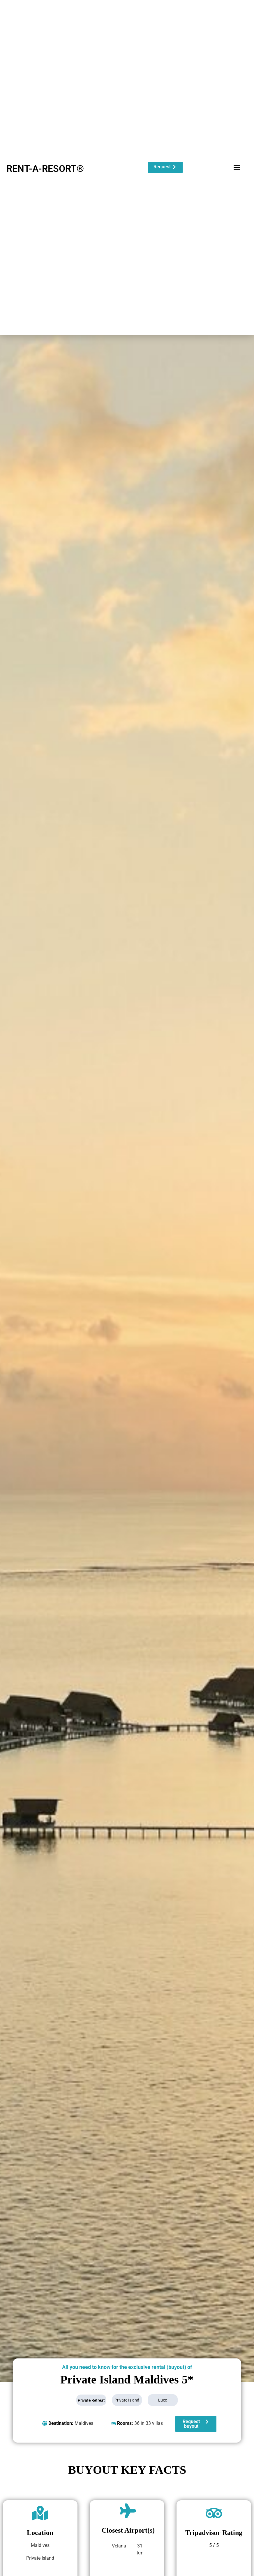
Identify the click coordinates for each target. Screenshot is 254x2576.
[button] (237, 167)
